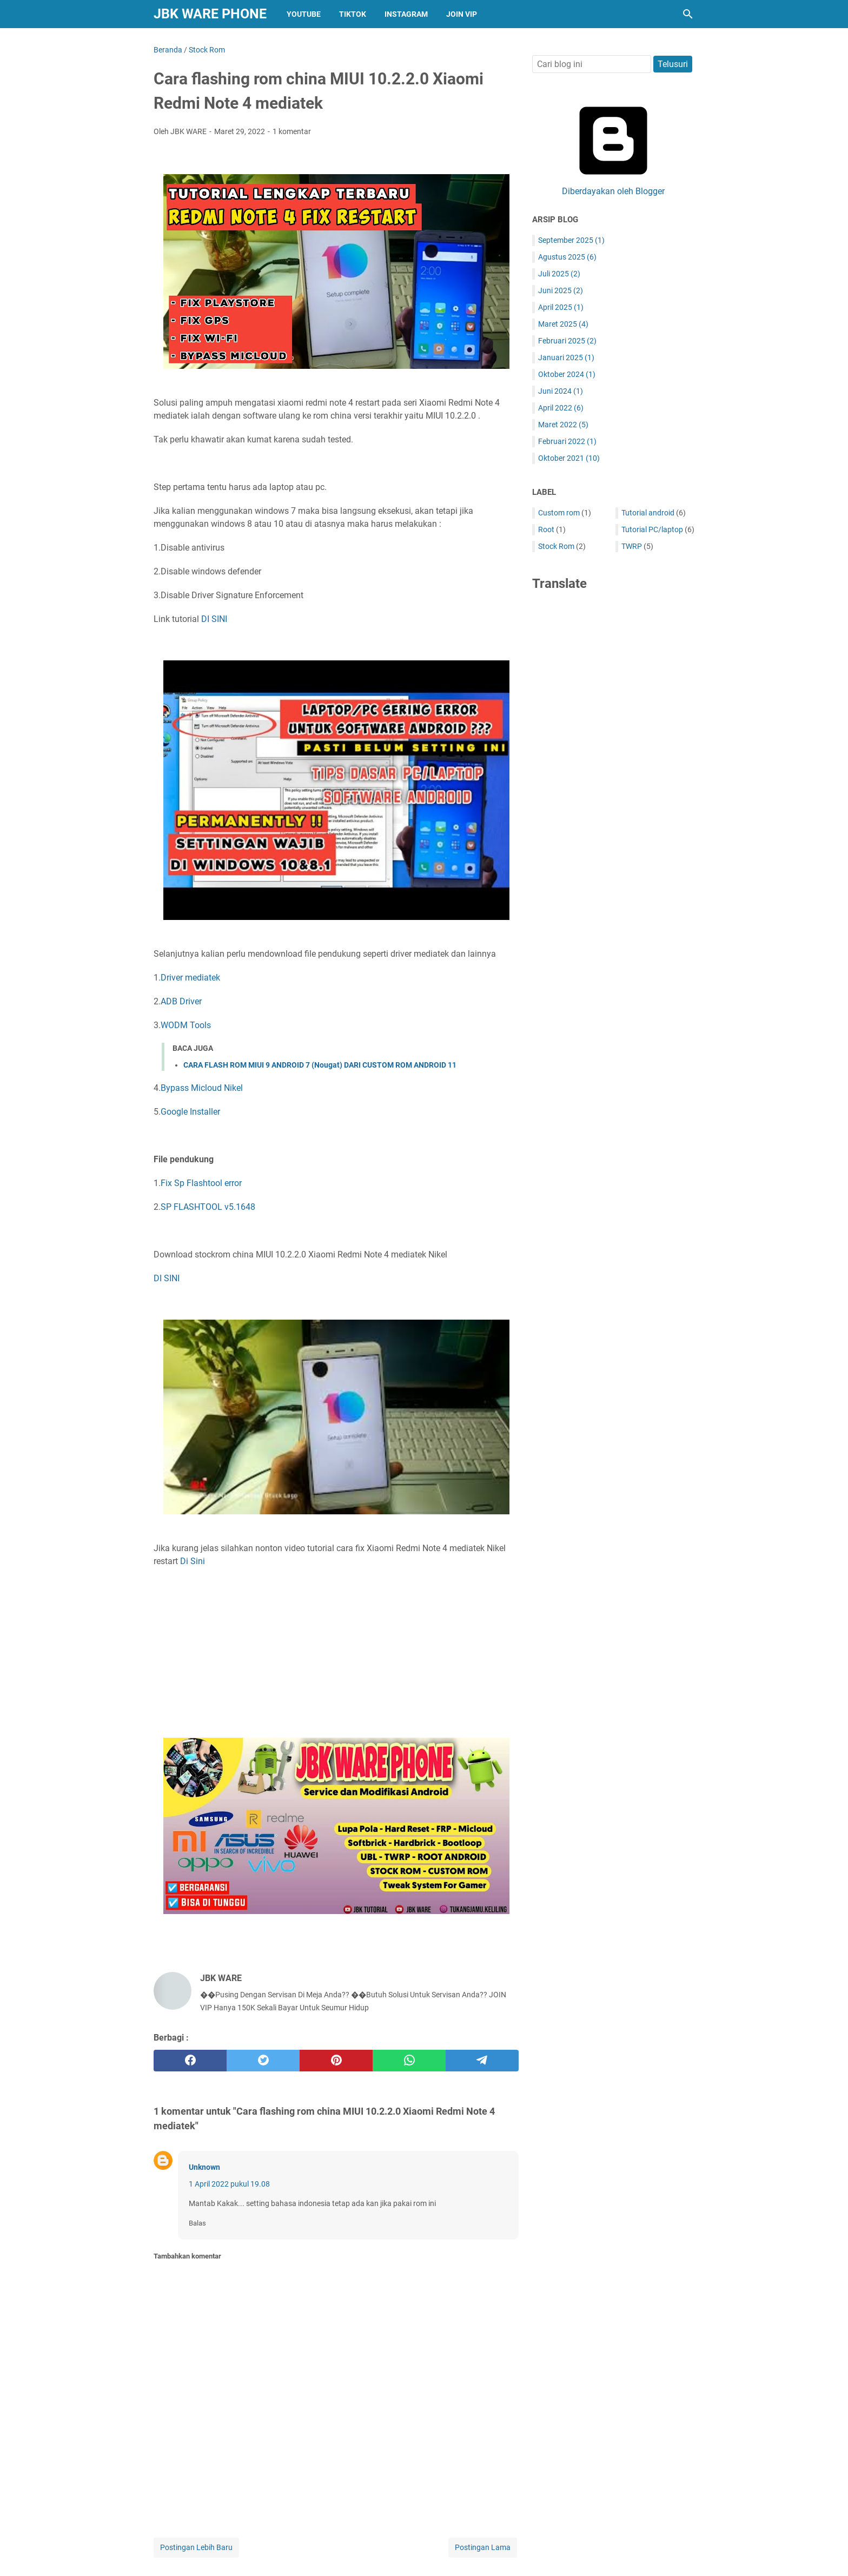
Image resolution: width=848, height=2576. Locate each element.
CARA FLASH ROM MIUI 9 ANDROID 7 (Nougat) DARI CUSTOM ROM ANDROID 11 (319, 1065)
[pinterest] (336, 2060)
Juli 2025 (559, 273)
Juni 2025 (560, 290)
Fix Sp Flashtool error (201, 1183)
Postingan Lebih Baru (196, 2547)
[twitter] (263, 2060)
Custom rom (559, 512)
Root (546, 529)
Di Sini (192, 1561)
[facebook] (190, 2060)
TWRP (631, 546)
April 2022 (561, 407)
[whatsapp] (409, 2060)
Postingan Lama (483, 2547)
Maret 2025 (563, 324)
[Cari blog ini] (687, 14)
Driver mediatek (190, 977)
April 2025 (561, 307)
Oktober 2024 (566, 374)
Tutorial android (647, 512)
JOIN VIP (461, 14)
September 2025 (571, 240)
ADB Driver (181, 1001)
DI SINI (214, 619)
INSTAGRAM (406, 14)
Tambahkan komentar (187, 2256)
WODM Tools (186, 1025)
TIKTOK (352, 14)
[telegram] (482, 2060)
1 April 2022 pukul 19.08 (229, 2184)
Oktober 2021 (569, 458)
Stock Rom (556, 546)
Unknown (204, 2167)
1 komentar (292, 131)
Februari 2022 (567, 441)
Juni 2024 (560, 391)
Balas (197, 2223)
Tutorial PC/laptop (652, 529)
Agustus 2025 (567, 257)
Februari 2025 (567, 340)
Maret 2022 (563, 424)
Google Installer (190, 1112)
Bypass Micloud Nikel (202, 1088)
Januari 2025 (566, 357)
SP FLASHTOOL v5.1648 (208, 1207)
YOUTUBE (304, 14)
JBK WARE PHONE (210, 14)
